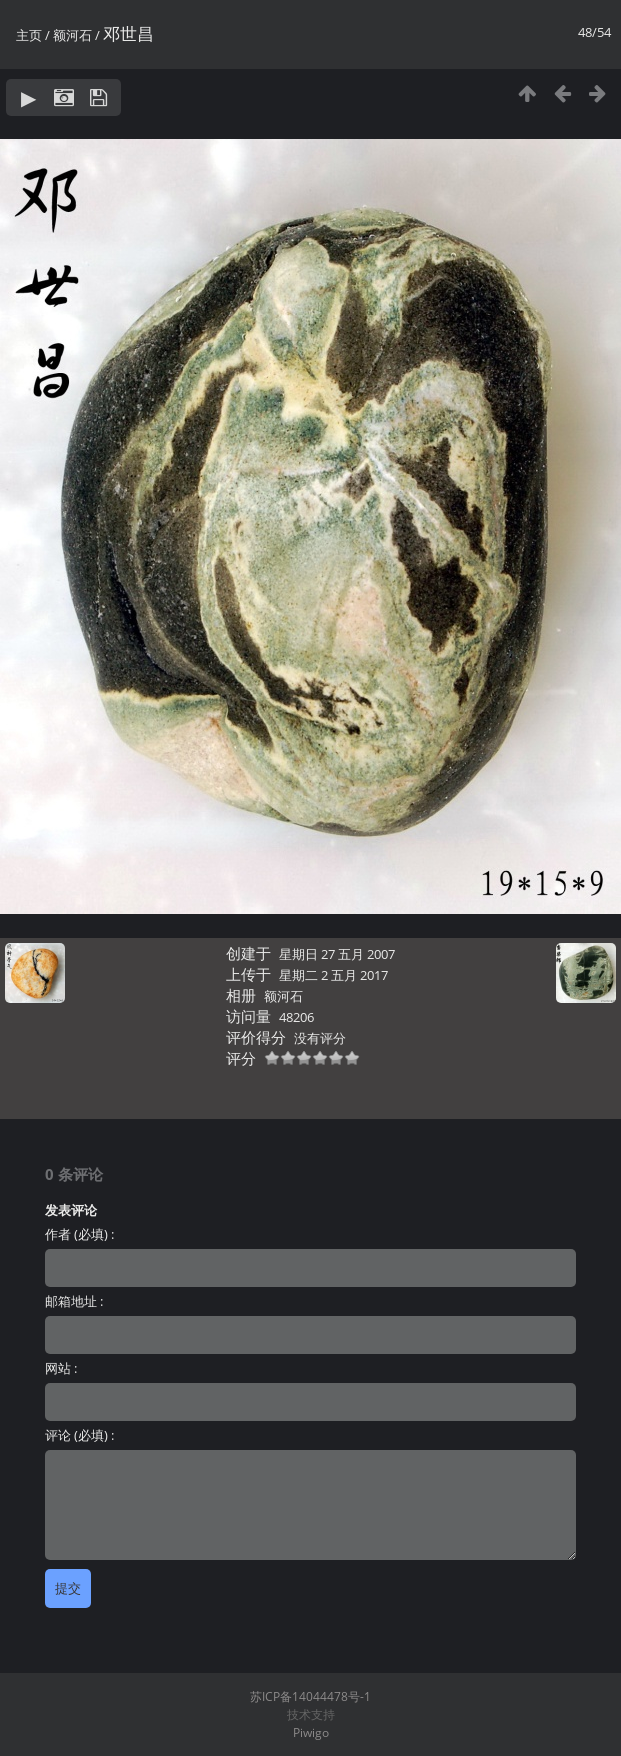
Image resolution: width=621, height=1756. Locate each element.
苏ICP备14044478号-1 (310, 1696)
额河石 (72, 35)
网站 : (61, 1368)
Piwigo (311, 1732)
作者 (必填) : (79, 1234)
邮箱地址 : (74, 1301)
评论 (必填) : (79, 1435)
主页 (29, 35)
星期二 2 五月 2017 (333, 975)
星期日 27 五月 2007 (337, 954)
